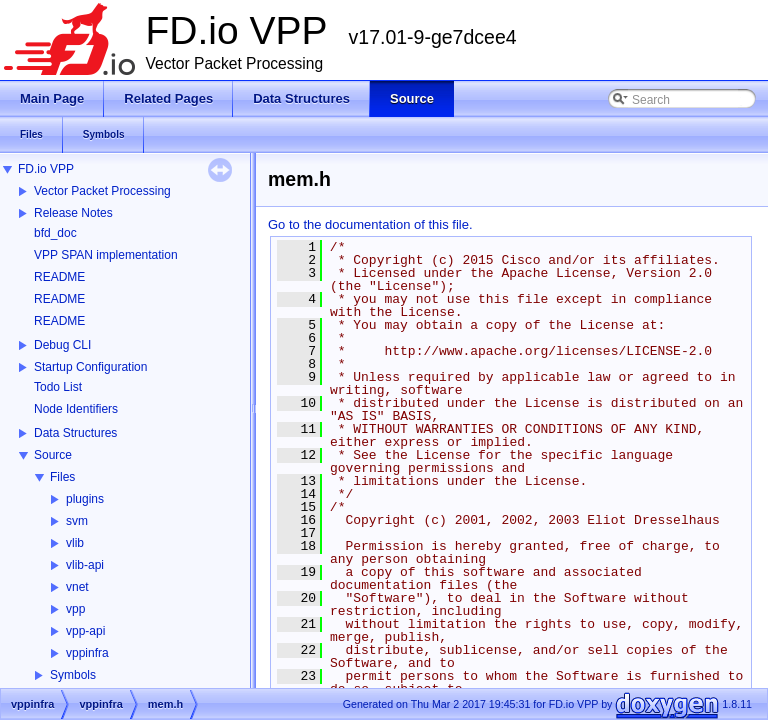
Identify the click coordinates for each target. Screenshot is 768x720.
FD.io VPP (46, 169)
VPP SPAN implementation (106, 255)
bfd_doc (55, 233)
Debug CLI (62, 345)
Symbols (73, 675)
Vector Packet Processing (102, 191)
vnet (77, 587)
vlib (75, 543)
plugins (85, 499)
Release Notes (73, 213)
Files (62, 477)
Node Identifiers (76, 409)
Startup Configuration (90, 367)
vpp (75, 609)
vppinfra (87, 653)
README (59, 277)
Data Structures (75, 433)
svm (77, 521)
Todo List (58, 387)
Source (53, 455)
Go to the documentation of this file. (370, 224)
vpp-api (85, 631)
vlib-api (85, 565)
